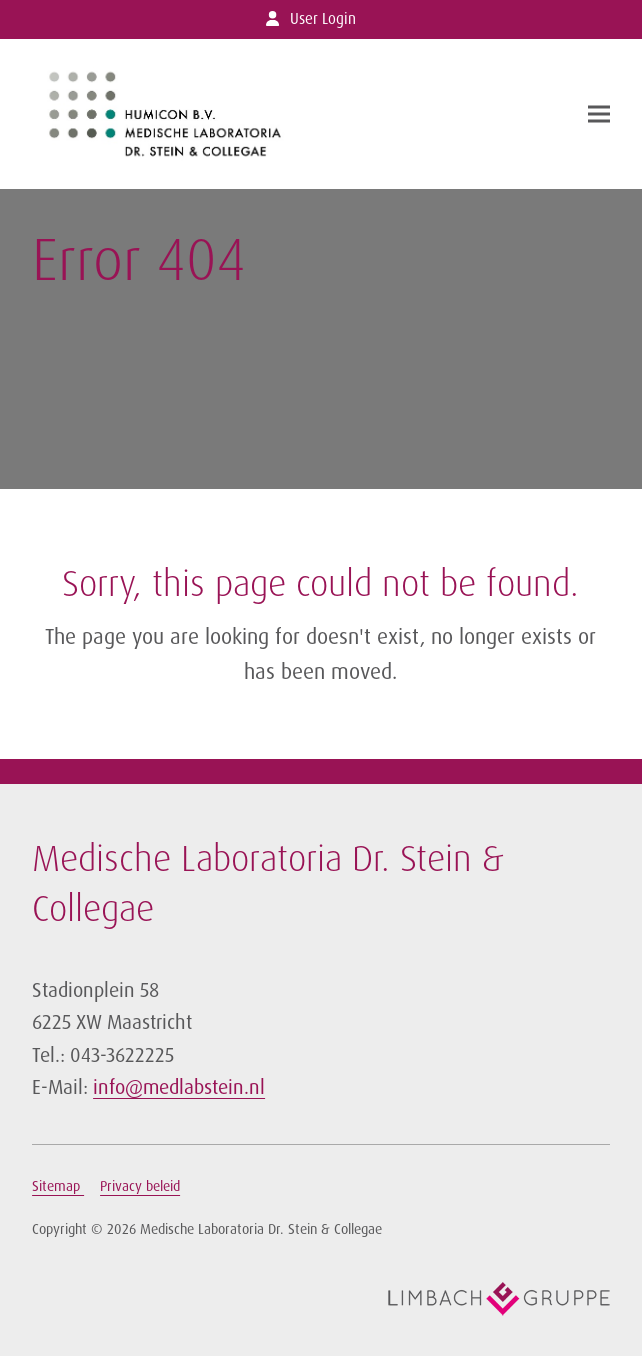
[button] (599, 113)
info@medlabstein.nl (179, 1087)
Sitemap (58, 1186)
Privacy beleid (140, 1186)
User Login (323, 19)
